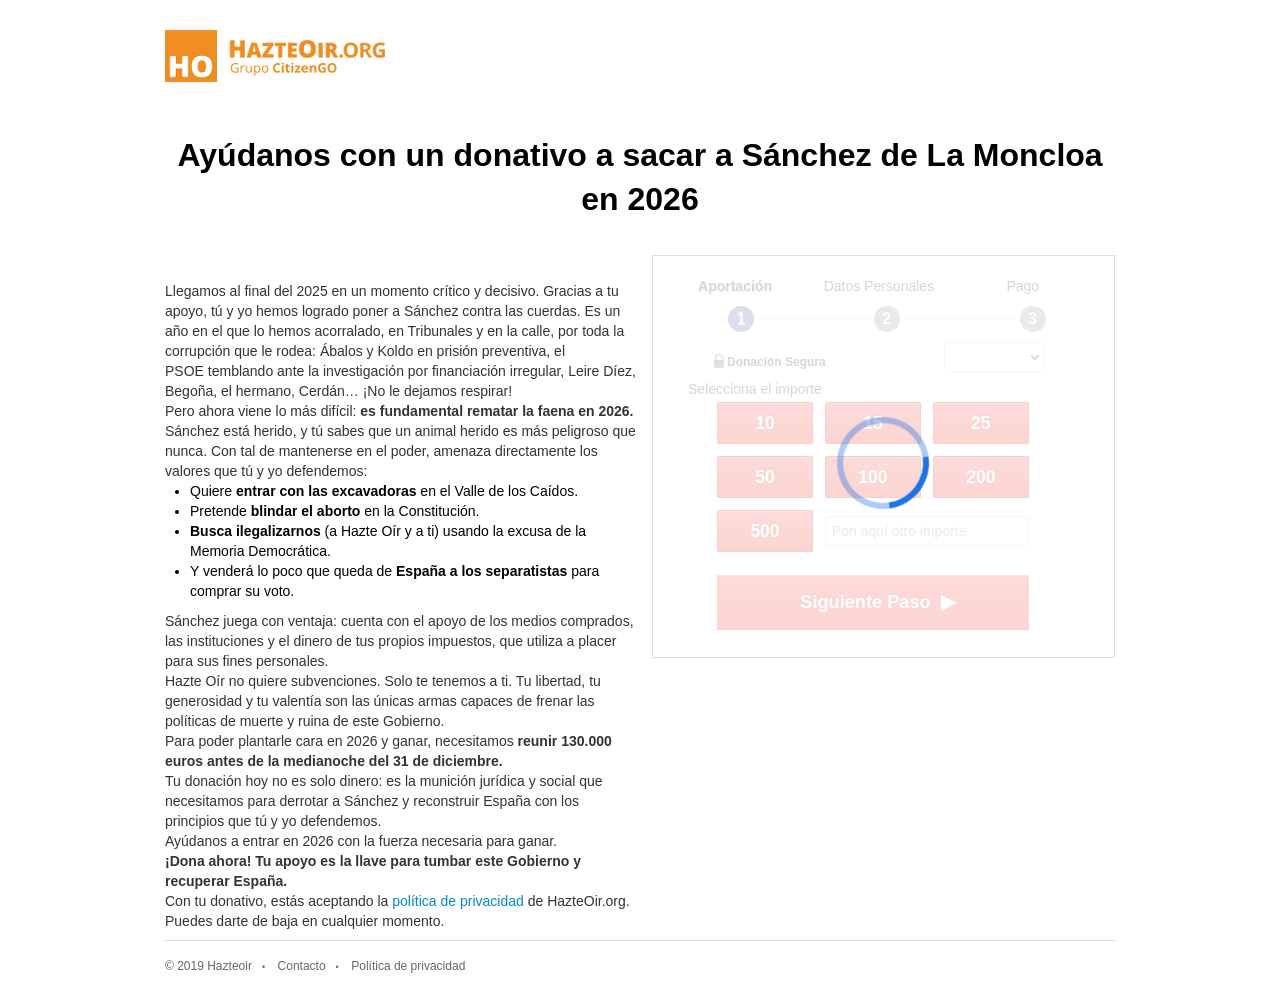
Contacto (302, 966)
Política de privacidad (408, 966)
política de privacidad (458, 901)
